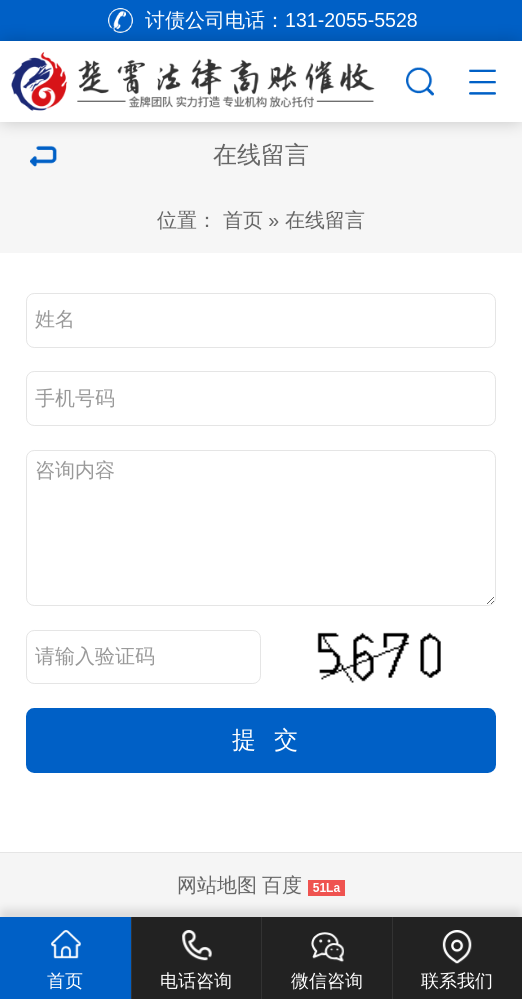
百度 (282, 885)
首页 (243, 220)
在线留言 (325, 220)
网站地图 (217, 885)
